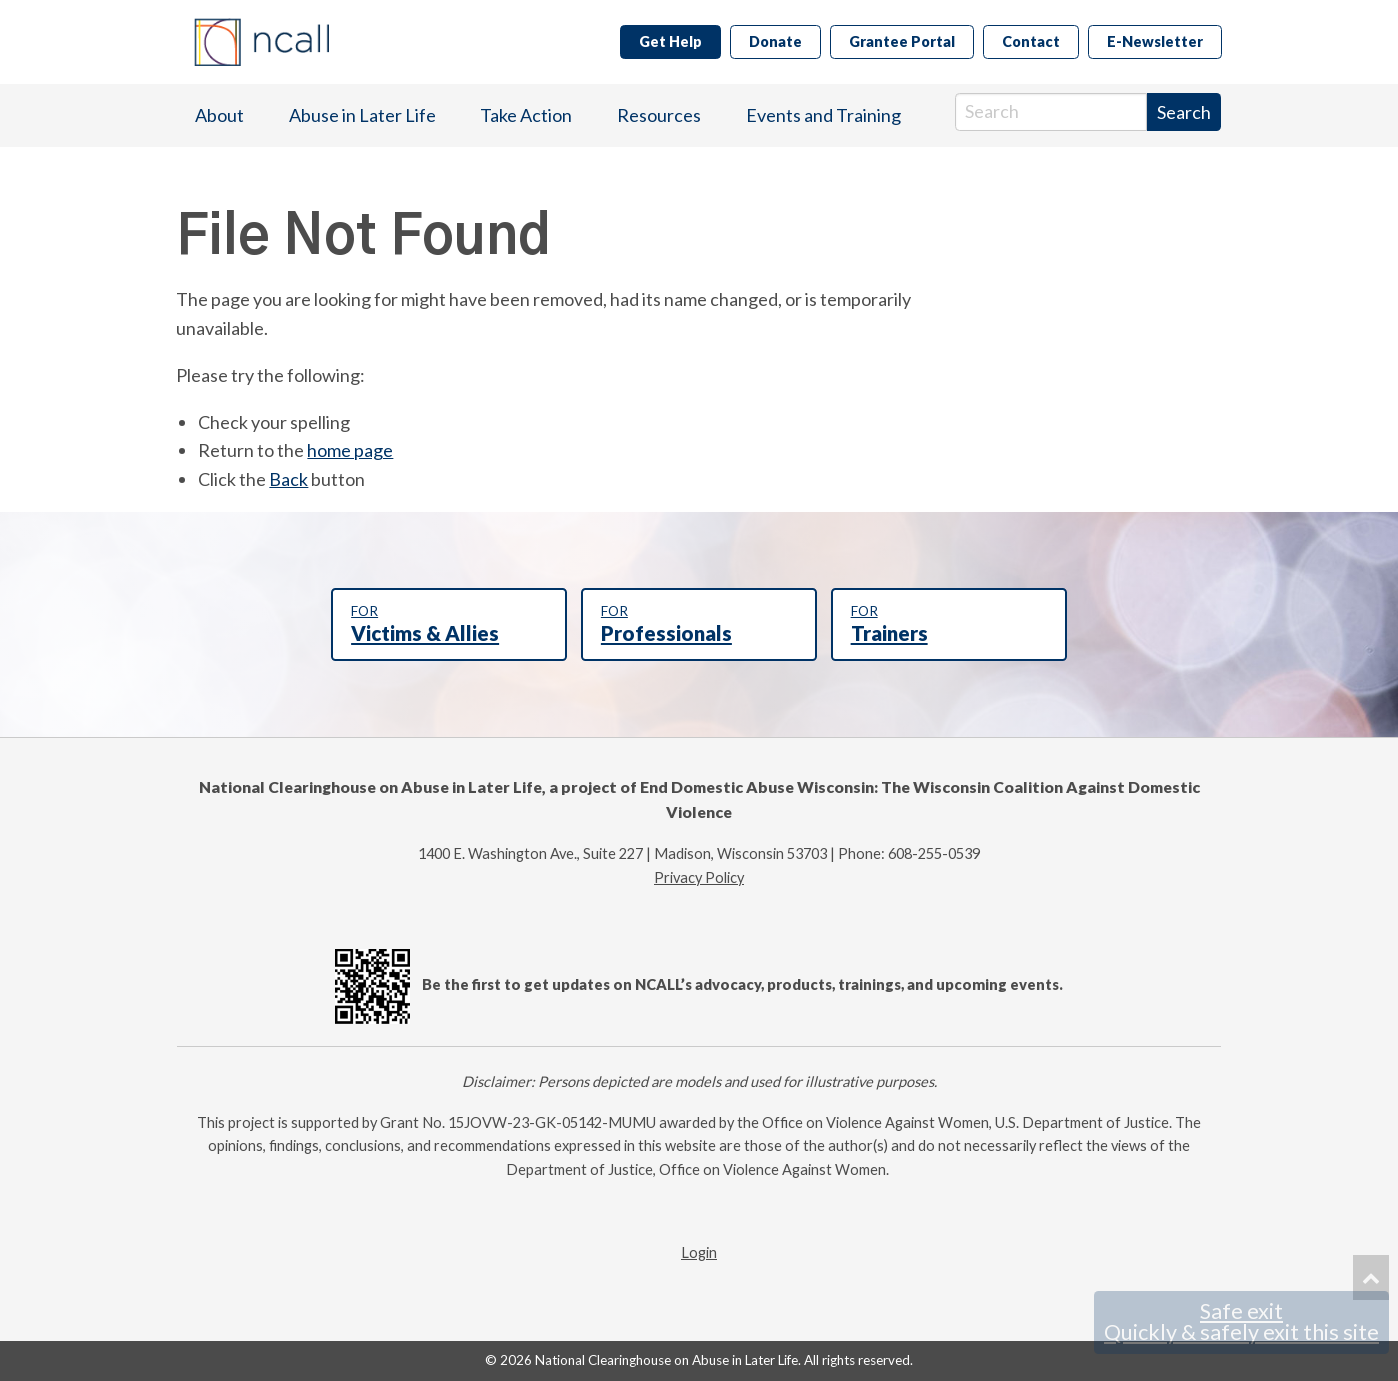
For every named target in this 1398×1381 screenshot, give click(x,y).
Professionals (699, 624)
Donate (775, 41)
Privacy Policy (699, 877)
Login (699, 1252)
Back (288, 479)
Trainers (949, 624)
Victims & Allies (449, 624)
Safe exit (1241, 1322)
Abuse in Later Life (362, 115)
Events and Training (823, 115)
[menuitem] (219, 115)
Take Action (526, 115)
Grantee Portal (902, 41)
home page (350, 450)
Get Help (670, 41)
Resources (659, 115)
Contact (1031, 41)
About (219, 115)
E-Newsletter (1155, 41)
